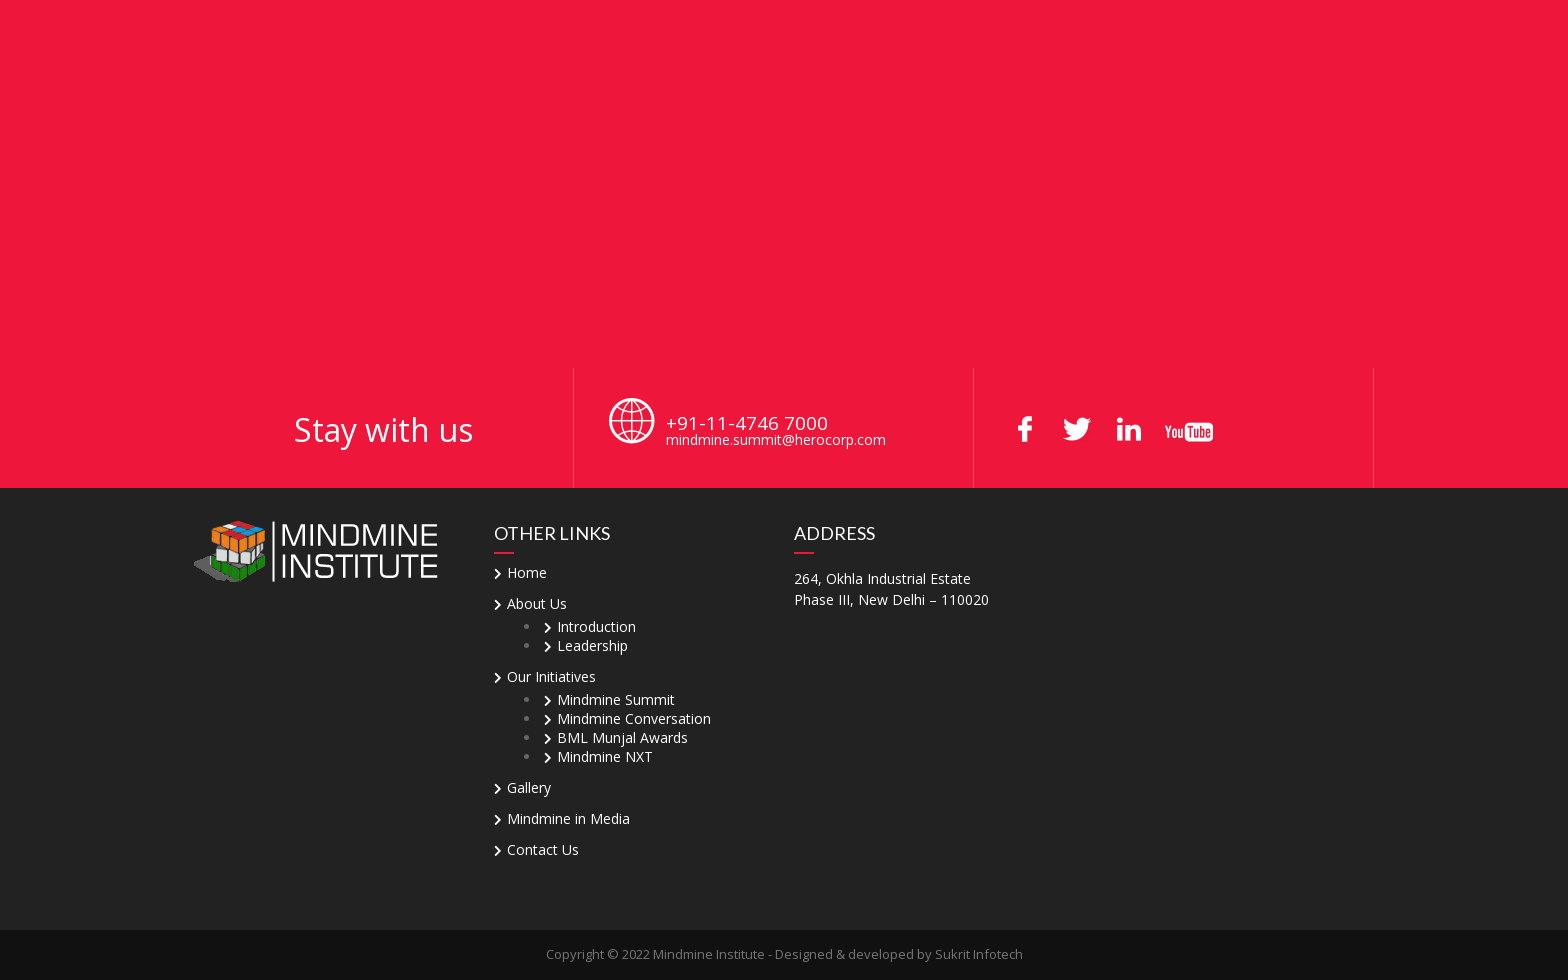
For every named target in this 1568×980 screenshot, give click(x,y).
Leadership (592, 645)
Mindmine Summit (616, 699)
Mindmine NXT (605, 756)
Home (527, 572)
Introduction (596, 626)
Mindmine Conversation (634, 718)
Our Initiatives (551, 676)
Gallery (529, 787)
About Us (537, 603)
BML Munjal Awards (622, 737)
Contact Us (543, 849)
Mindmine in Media (568, 818)
